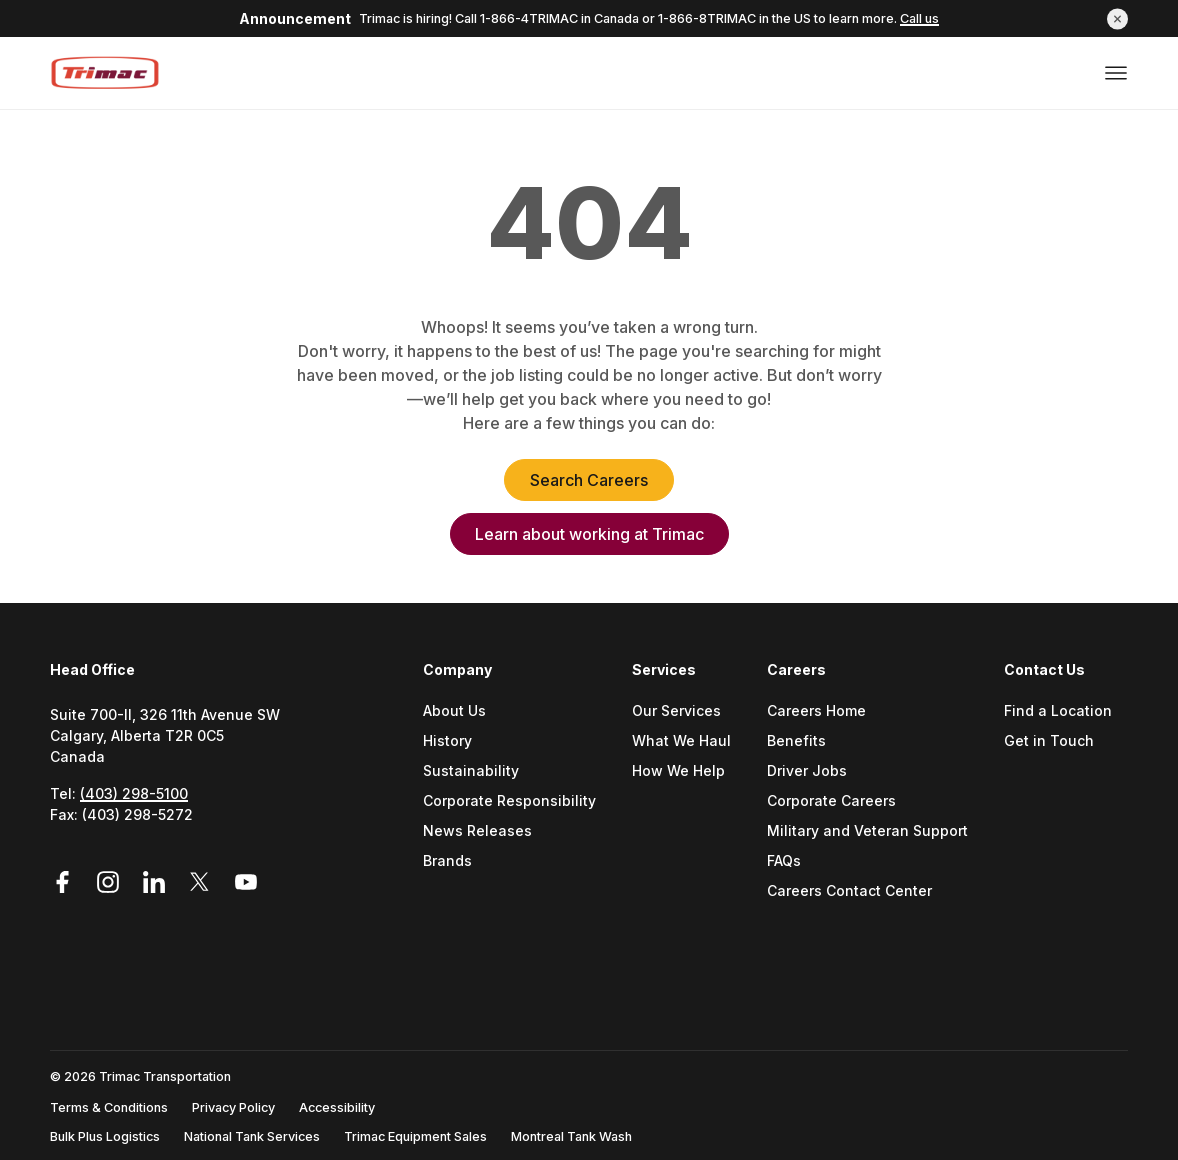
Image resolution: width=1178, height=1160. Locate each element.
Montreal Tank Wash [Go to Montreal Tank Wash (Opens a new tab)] (571, 1136)
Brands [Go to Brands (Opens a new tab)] (447, 861)
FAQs (784, 861)
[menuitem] (517, 806)
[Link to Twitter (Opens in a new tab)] (203, 882)
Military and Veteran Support (867, 831)
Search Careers (589, 480)
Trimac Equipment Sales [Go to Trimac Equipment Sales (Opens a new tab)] (415, 1136)
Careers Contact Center (849, 891)
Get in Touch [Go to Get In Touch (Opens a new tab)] (1049, 741)
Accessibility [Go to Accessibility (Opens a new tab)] (337, 1107)
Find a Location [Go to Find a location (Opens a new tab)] (1058, 711)
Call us (919, 18)
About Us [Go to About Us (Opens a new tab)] (454, 711)
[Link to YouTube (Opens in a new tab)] (246, 882)
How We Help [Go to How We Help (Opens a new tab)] (678, 771)
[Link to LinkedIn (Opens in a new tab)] (157, 882)
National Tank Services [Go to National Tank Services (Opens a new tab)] (252, 1136)
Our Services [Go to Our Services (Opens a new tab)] (676, 711)
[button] (1117, 18)
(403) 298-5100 (134, 793)
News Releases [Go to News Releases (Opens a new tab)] (477, 831)
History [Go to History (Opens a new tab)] (447, 741)
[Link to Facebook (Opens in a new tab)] (69, 882)
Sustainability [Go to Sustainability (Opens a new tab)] (471, 771)
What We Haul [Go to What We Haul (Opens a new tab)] (681, 741)
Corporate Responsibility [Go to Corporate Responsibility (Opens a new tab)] (509, 801)
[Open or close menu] (1116, 73)
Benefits (796, 741)
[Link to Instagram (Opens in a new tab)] (111, 882)
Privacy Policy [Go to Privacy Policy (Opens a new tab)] (233, 1107)
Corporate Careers (831, 801)
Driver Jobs (807, 771)
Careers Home (816, 711)
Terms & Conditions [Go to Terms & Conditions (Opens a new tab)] (109, 1107)
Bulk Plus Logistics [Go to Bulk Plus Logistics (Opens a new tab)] (105, 1136)
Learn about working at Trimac (589, 534)
